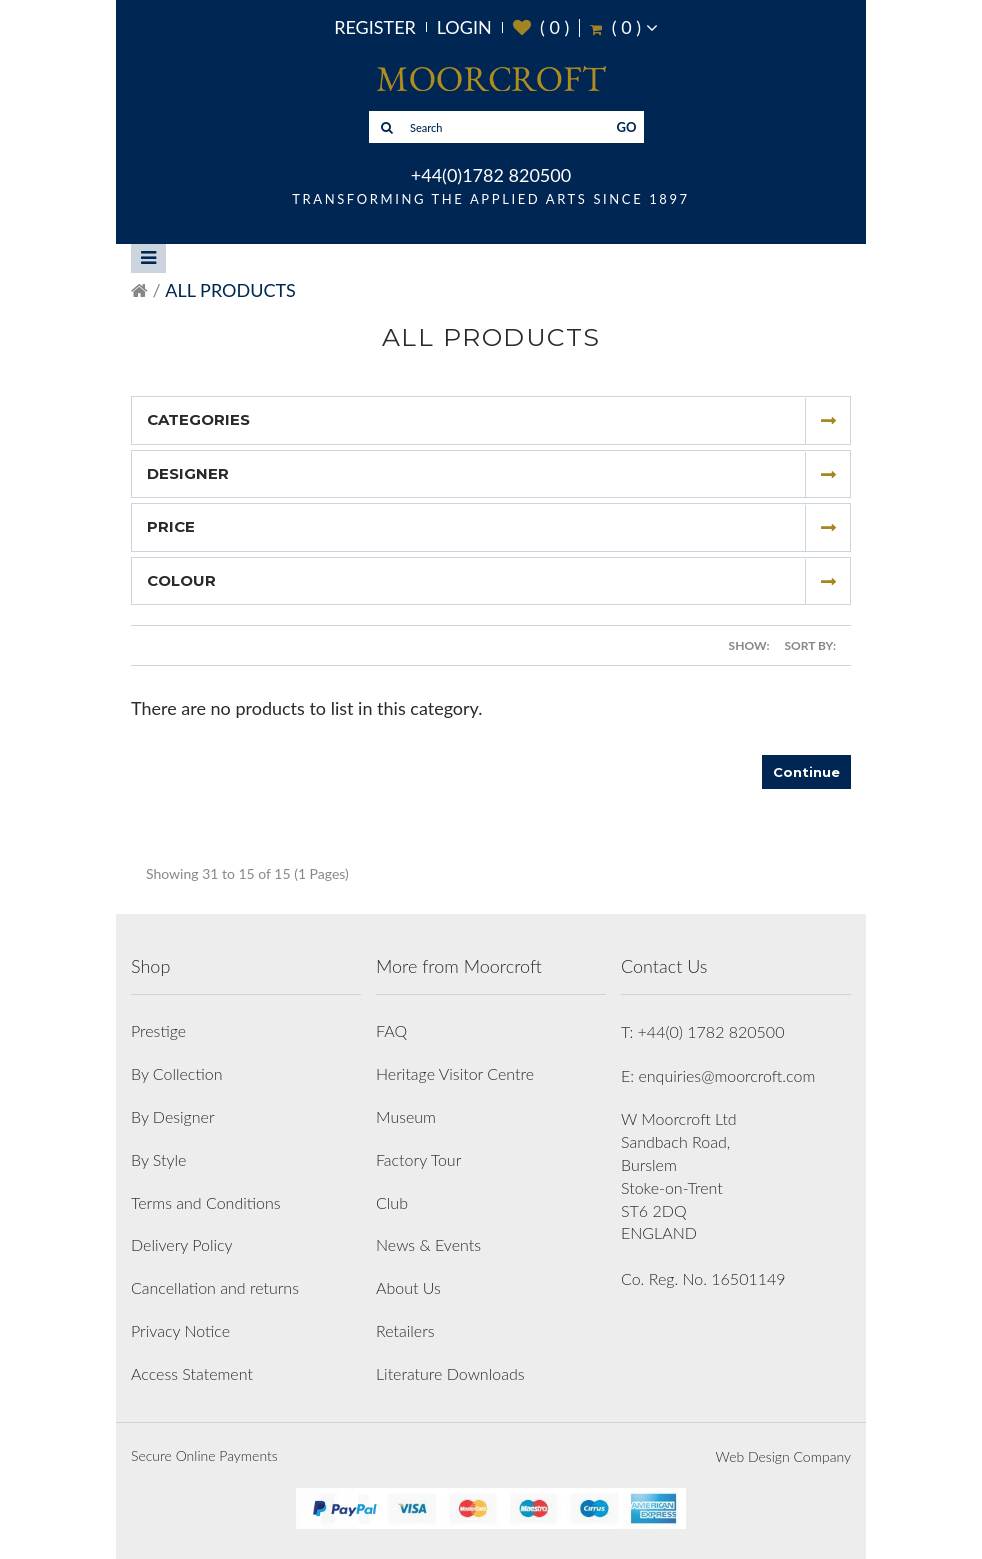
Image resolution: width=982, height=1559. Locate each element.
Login (464, 27)
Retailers (405, 1330)
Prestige (158, 1030)
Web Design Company (783, 1456)
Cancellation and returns (215, 1287)
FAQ (391, 1030)
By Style (158, 1159)
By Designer (173, 1116)
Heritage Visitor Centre (455, 1073)
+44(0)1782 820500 (491, 175)
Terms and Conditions (206, 1202)
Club (392, 1202)
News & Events (428, 1244)
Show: (749, 645)
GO (627, 127)
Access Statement (192, 1373)
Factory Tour (418, 1159)
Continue (806, 772)
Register (375, 27)
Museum (406, 1116)
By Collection (176, 1073)
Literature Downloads (450, 1373)
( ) (541, 27)
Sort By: (811, 645)
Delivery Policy (182, 1244)
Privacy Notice (180, 1330)
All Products (230, 290)
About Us (408, 1287)
